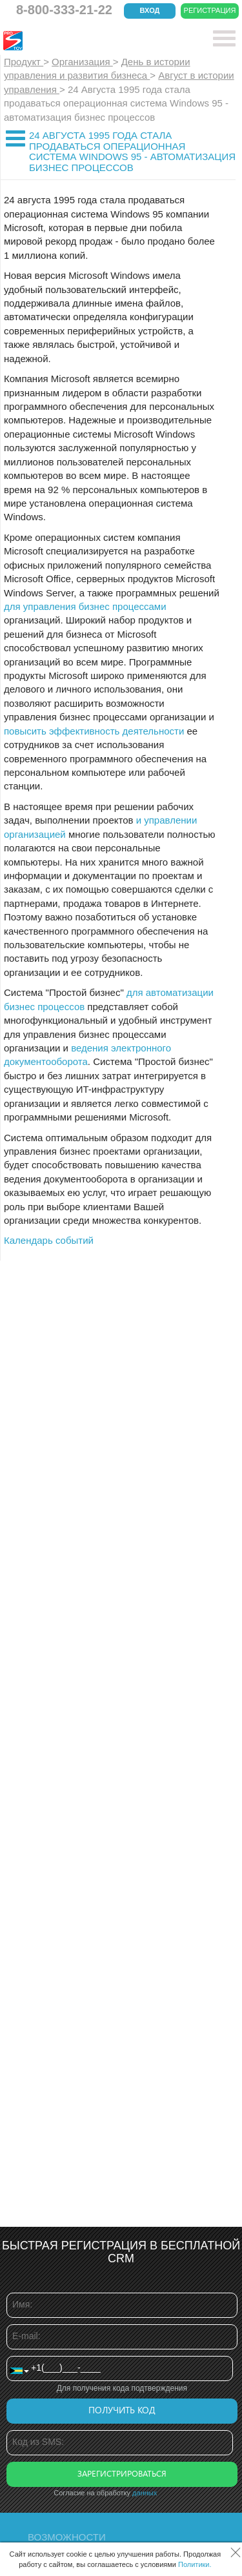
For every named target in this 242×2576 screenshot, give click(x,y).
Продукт (23, 61)
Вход (150, 10)
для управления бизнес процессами (85, 606)
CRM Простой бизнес (97, 40)
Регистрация (210, 10)
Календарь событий (49, 1240)
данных (144, 2493)
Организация (82, 61)
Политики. (195, 2564)
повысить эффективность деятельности (94, 730)
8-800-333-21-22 (64, 10)
